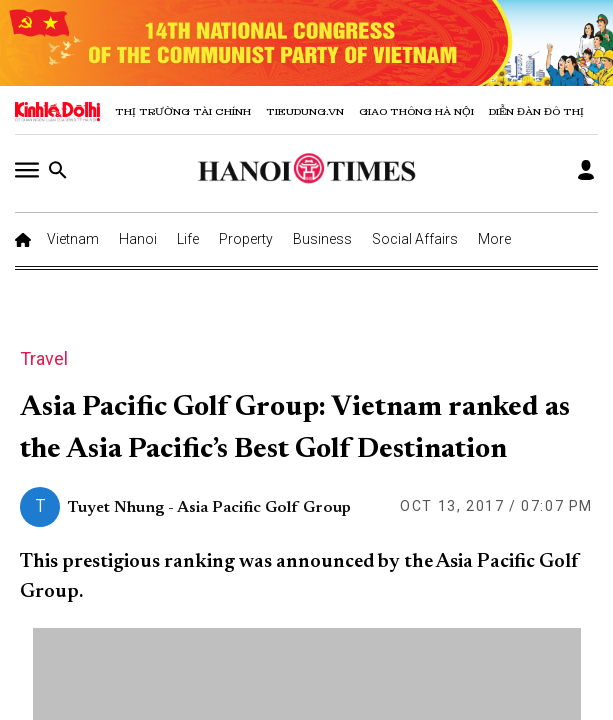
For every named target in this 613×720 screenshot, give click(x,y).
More (494, 239)
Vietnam (73, 239)
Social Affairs (415, 239)
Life (188, 239)
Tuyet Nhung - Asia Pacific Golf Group (209, 508)
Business (322, 239)
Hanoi (138, 239)
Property (246, 239)
